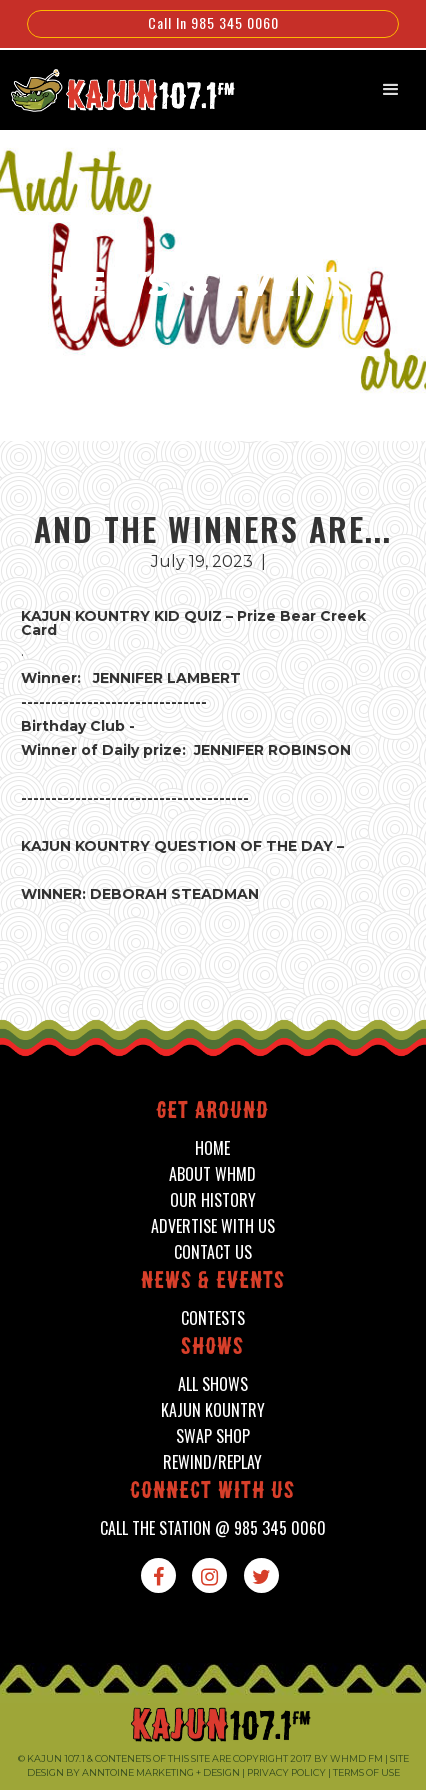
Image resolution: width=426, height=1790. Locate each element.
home (212, 1148)
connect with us (212, 1492)
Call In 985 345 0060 (213, 22)
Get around (212, 1112)
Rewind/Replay (212, 1462)
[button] (391, 90)
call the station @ (213, 1528)
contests (213, 1318)
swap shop (213, 1436)
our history (213, 1200)
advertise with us (213, 1226)
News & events (213, 1282)
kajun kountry (213, 1410)
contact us (213, 1252)
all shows (213, 1384)
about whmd (212, 1174)
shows (212, 1348)
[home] (112, 88)
